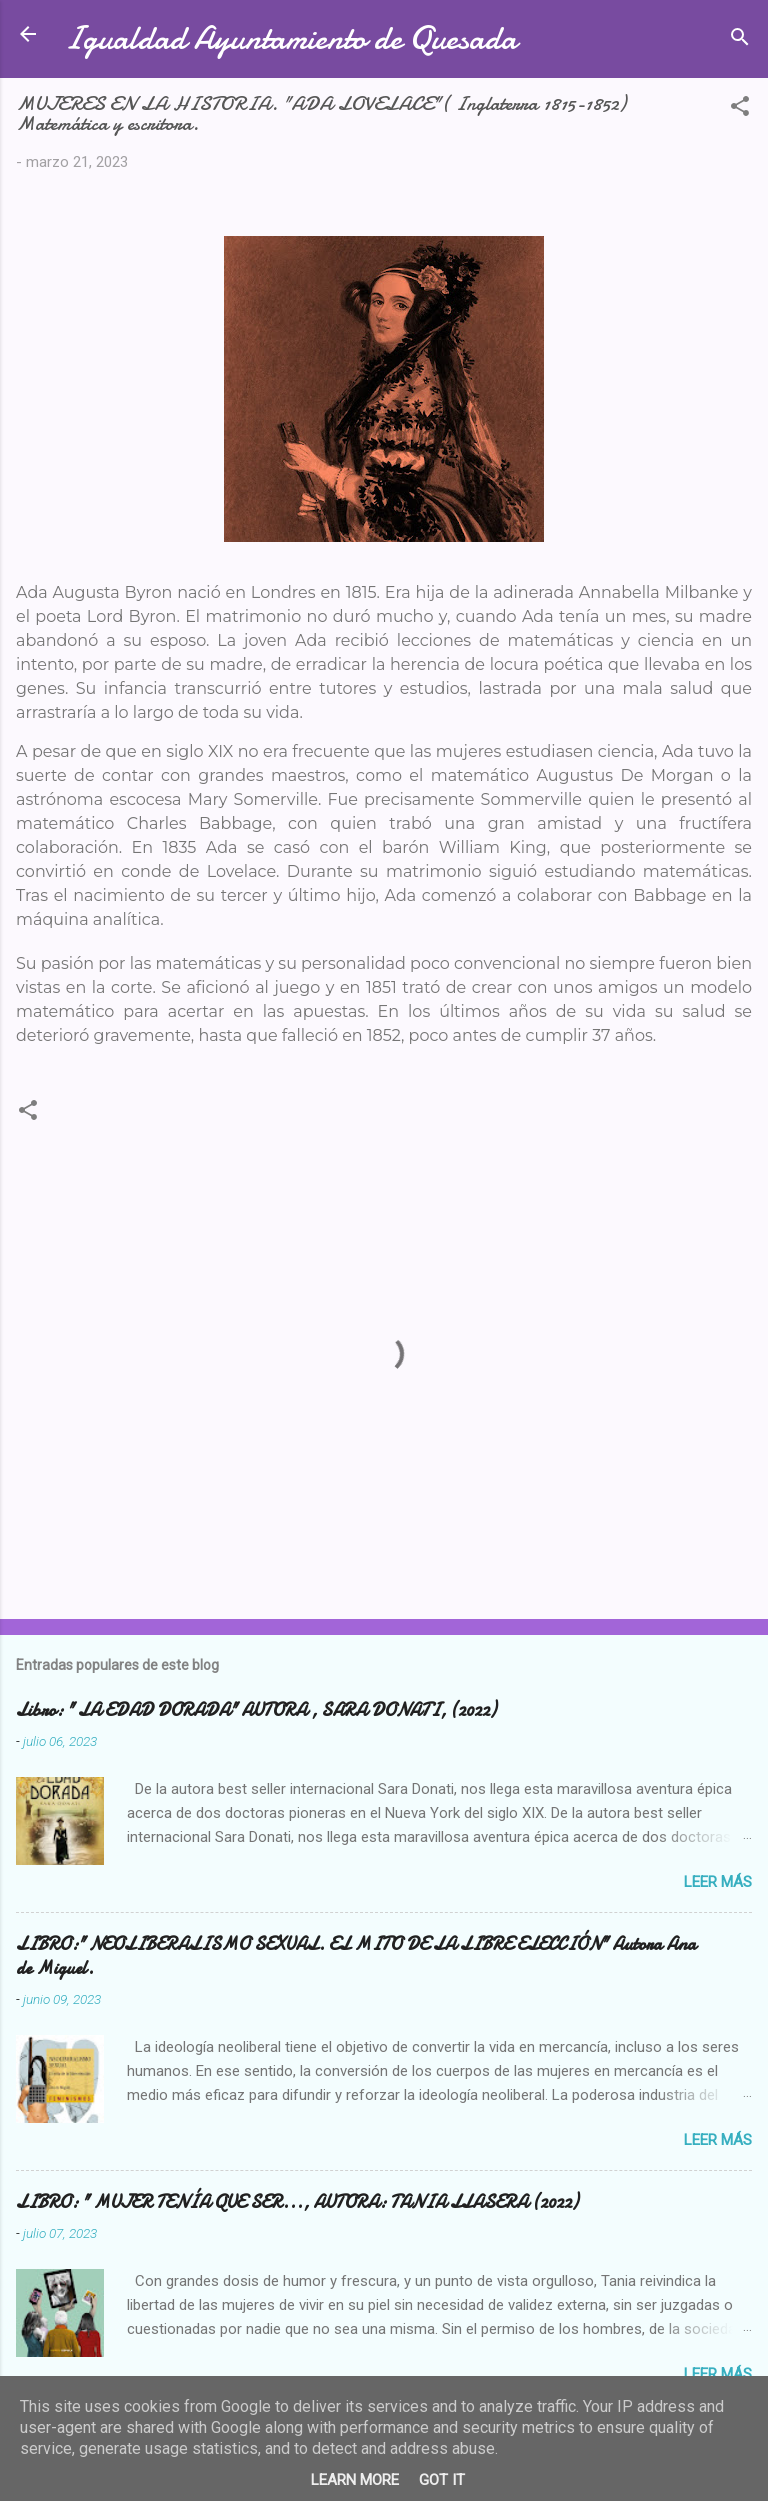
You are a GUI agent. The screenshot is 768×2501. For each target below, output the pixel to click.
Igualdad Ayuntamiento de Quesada (290, 38)
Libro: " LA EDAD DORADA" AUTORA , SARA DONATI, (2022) (256, 1710)
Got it (442, 2480)
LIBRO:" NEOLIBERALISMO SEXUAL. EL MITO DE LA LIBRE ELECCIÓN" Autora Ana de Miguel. (356, 1956)
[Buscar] (740, 40)
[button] (740, 109)
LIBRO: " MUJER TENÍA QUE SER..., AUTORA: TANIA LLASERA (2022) (297, 2202)
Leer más (718, 1882)
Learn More (355, 2480)
